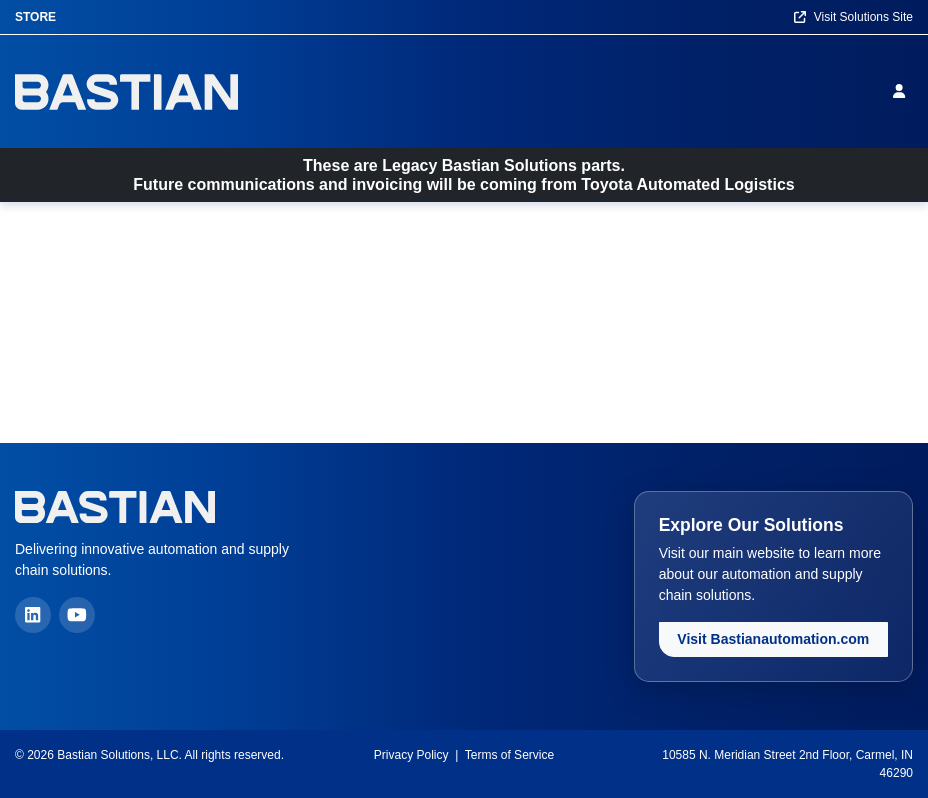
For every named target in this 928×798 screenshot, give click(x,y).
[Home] (126, 91)
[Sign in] (903, 91)
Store (35, 17)
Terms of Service (509, 755)
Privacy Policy (411, 755)
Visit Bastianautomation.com (773, 639)
